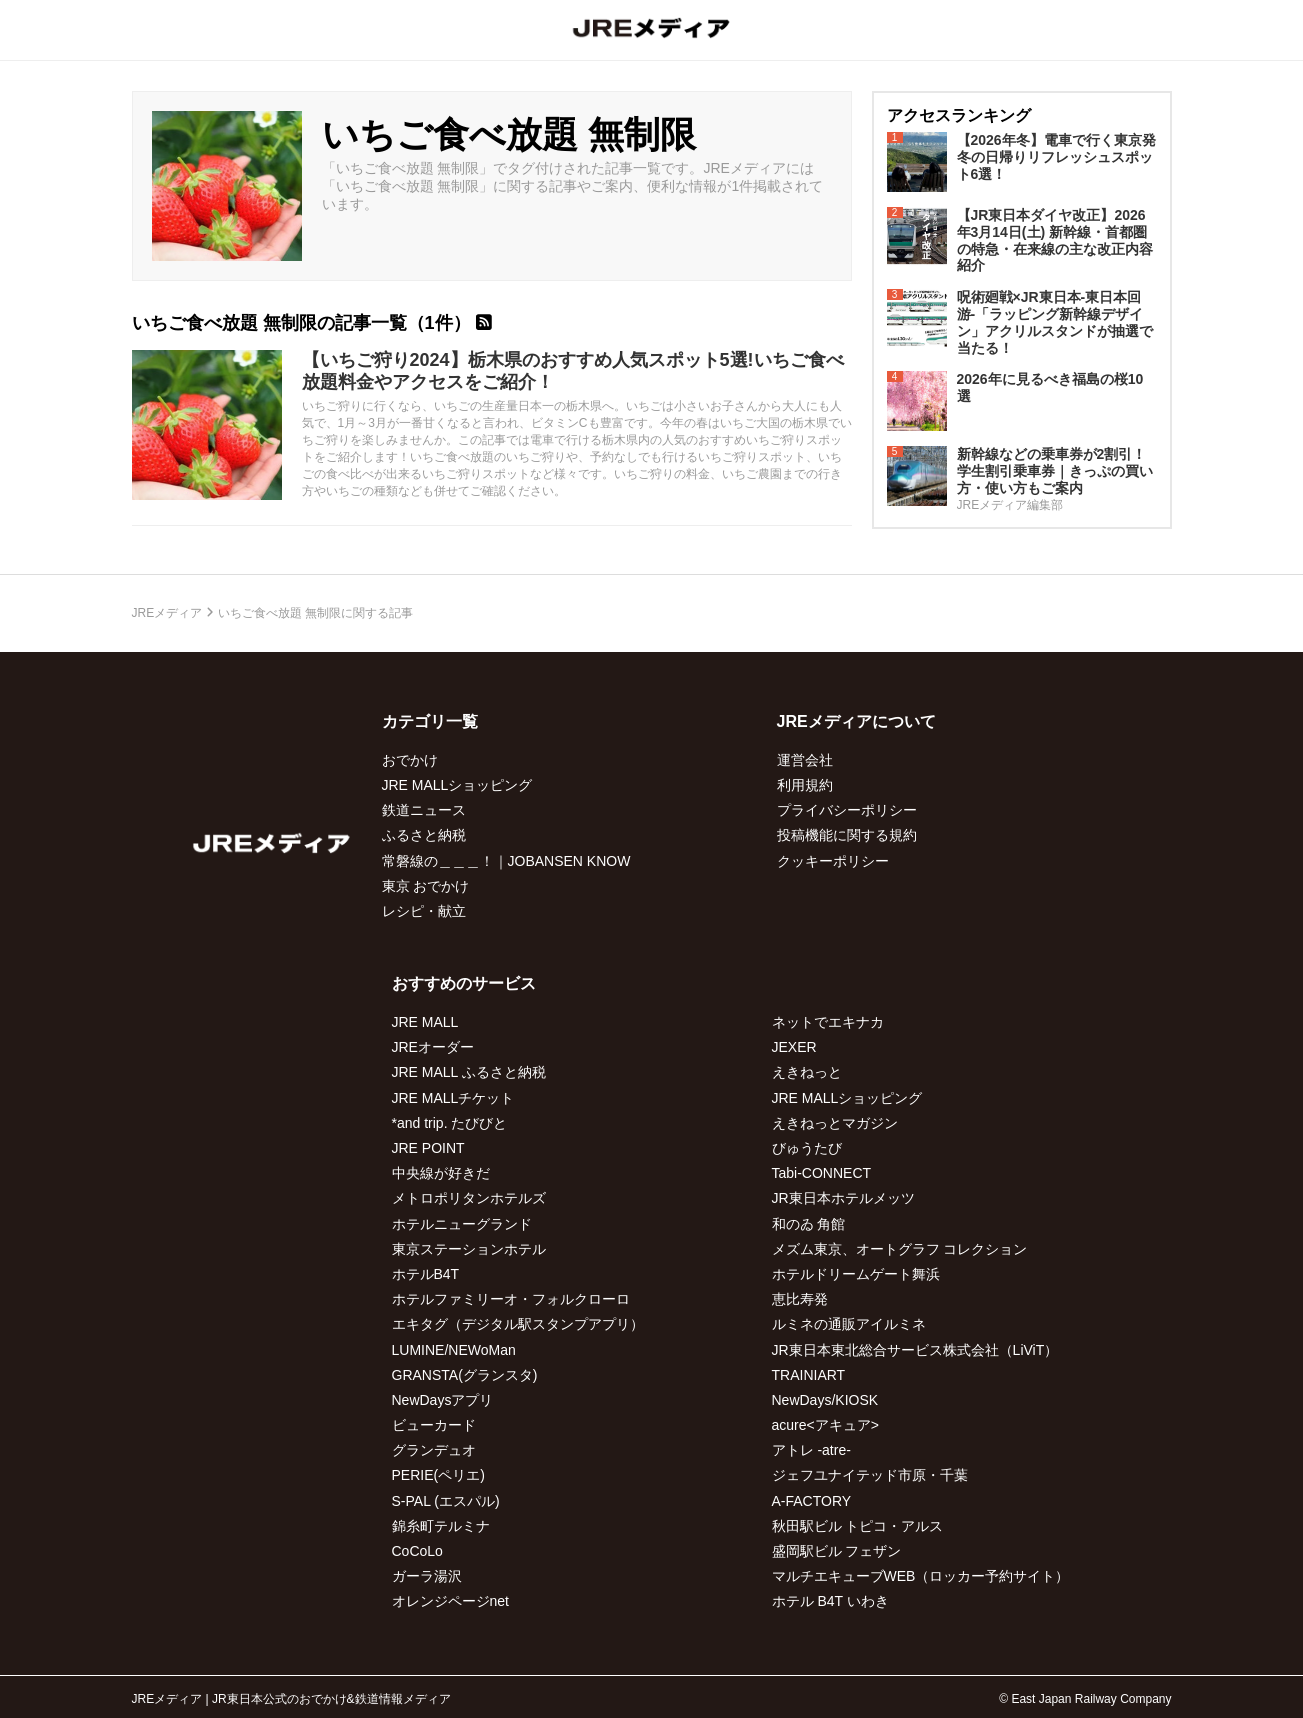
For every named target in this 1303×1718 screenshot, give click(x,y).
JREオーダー (433, 1047)
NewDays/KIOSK (825, 1400)
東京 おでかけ (426, 886)
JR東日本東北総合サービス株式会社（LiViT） (915, 1350)
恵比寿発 (800, 1299)
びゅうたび (807, 1148)
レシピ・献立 (424, 911)
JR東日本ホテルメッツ (843, 1198)
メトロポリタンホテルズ (469, 1198)
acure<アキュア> (825, 1425)
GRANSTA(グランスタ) (465, 1375)
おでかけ (410, 760)
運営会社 (805, 760)
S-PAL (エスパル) (446, 1501)
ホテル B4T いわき (830, 1601)
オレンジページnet (450, 1601)
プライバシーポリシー (847, 810)
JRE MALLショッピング (457, 785)
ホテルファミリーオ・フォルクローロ (511, 1299)
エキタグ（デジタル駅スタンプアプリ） (518, 1324)
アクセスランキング (959, 115)
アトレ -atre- (811, 1450)
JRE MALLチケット (453, 1098)
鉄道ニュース (424, 810)
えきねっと (807, 1072)
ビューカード (434, 1425)
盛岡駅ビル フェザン (837, 1551)
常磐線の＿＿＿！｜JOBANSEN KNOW (506, 861)
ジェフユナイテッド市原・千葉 (870, 1475)
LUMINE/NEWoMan (454, 1350)
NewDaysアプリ (443, 1400)
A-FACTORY (812, 1501)
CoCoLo (417, 1551)
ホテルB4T (426, 1274)
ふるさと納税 (424, 835)
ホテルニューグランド (462, 1224)
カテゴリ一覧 (430, 721)
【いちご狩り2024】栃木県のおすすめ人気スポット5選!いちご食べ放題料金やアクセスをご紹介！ (573, 371)
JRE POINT (428, 1148)
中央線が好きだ (441, 1173)
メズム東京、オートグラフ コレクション (900, 1249)
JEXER (794, 1047)
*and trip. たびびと (450, 1123)
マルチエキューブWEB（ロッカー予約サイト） (921, 1576)
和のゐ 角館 (809, 1224)
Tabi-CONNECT (822, 1173)
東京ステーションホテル (469, 1249)
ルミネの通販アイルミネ (849, 1324)
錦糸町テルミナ (441, 1526)
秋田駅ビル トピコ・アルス (858, 1526)
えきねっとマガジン (835, 1123)
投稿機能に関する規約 (847, 835)
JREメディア (167, 613)
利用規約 (805, 785)
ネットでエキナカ (828, 1022)
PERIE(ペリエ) (438, 1475)
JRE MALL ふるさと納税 (469, 1072)
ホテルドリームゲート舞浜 (856, 1274)
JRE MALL (425, 1022)
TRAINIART (809, 1375)
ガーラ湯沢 (427, 1576)
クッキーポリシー (833, 861)
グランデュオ (434, 1450)
